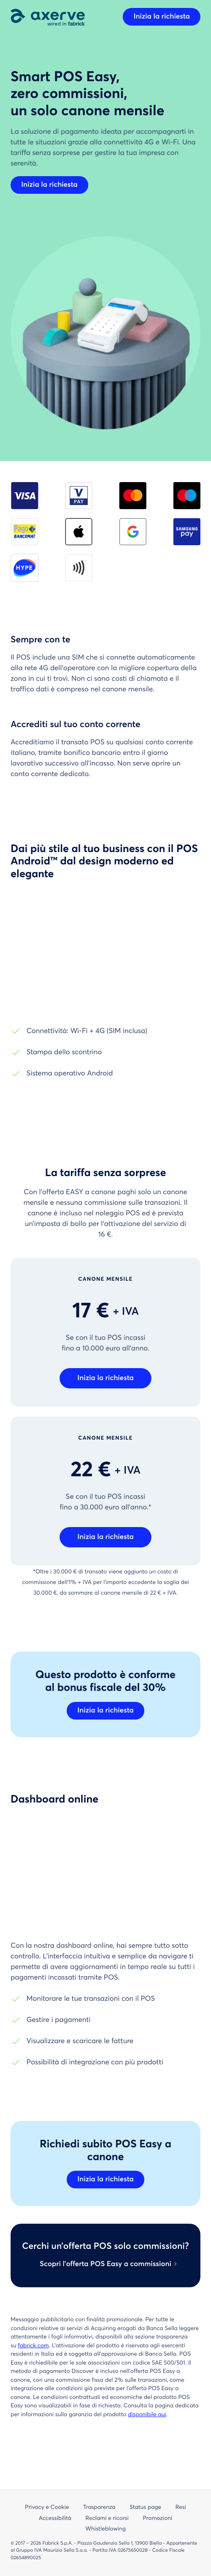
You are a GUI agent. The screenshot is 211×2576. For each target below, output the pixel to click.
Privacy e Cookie (47, 2507)
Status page (145, 2507)
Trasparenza (99, 2507)
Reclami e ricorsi (107, 2518)
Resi (180, 2507)
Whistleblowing (105, 2529)
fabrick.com (33, 2346)
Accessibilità (55, 2518)
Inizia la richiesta (161, 16)
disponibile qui (147, 2415)
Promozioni (157, 2518)
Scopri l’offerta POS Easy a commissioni (105, 2264)
